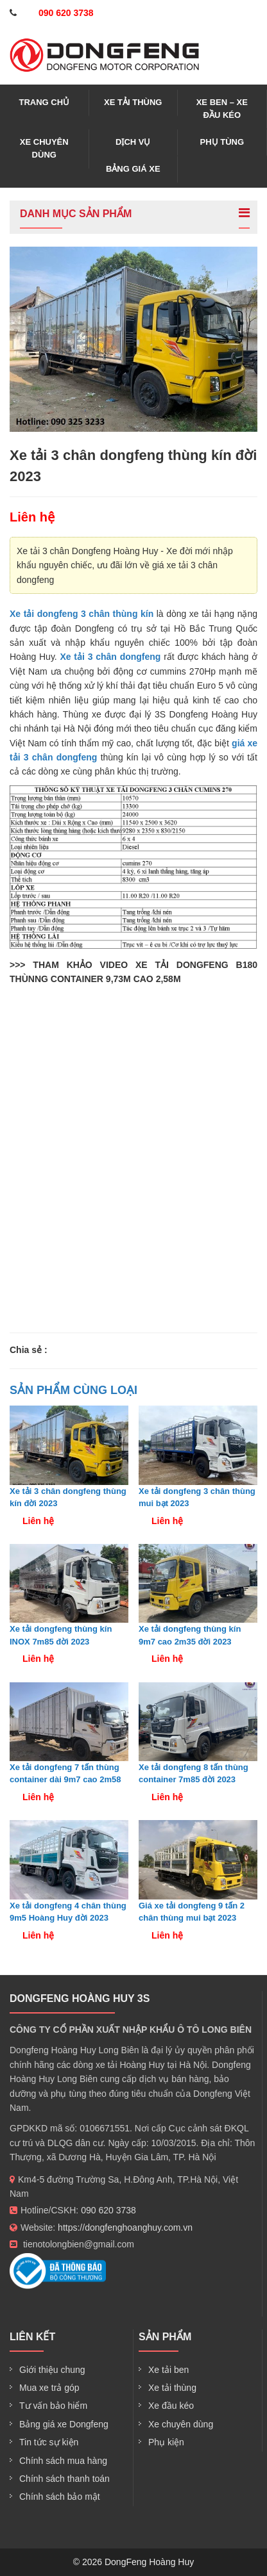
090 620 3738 (108, 2210)
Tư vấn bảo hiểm (53, 2405)
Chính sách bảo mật (59, 2496)
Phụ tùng (222, 142)
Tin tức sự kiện (48, 2442)
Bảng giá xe (133, 169)
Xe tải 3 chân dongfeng (110, 657)
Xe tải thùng (133, 102)
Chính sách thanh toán (64, 2478)
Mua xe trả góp (49, 2388)
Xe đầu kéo (171, 2405)
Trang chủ (44, 102)
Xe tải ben (168, 2370)
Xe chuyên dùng (44, 148)
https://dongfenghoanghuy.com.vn (125, 2227)
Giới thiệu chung (52, 2370)
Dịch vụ (133, 142)
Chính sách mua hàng (63, 2461)
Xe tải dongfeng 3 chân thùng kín (81, 614)
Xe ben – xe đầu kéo (222, 108)
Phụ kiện (166, 2442)
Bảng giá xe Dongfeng (63, 2424)
